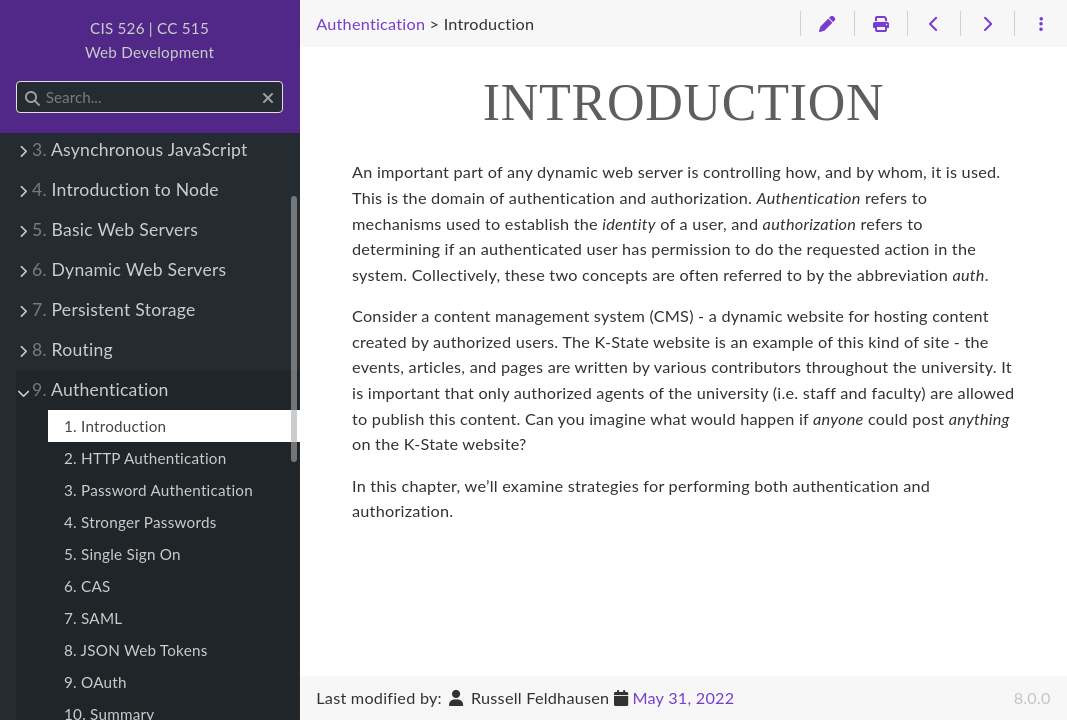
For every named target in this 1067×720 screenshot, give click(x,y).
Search (17, 81)
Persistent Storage (114, 309)
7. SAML (93, 618)
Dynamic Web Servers (129, 269)
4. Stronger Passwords (140, 522)
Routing (72, 349)
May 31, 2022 (683, 697)
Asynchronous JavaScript (140, 149)
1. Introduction (115, 426)
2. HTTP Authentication (145, 458)
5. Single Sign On (122, 554)
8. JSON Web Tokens (136, 650)
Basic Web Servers (115, 229)
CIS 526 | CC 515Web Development (149, 40)
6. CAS (87, 586)
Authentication (100, 389)
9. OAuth (95, 682)
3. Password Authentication (158, 490)
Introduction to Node (125, 189)
